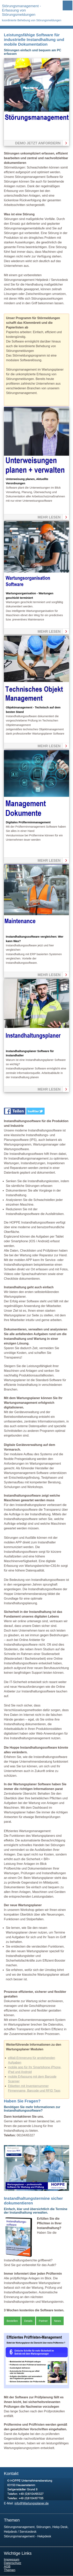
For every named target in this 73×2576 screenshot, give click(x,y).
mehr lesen (49, 517)
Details (28, 2320)
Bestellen (12, 2320)
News (57, 2320)
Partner (43, 2320)
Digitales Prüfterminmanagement (28, 822)
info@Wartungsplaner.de (31, 2503)
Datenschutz (12, 2563)
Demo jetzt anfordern (38, 143)
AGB (7, 2566)
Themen (9, 2570)
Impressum (11, 2559)
